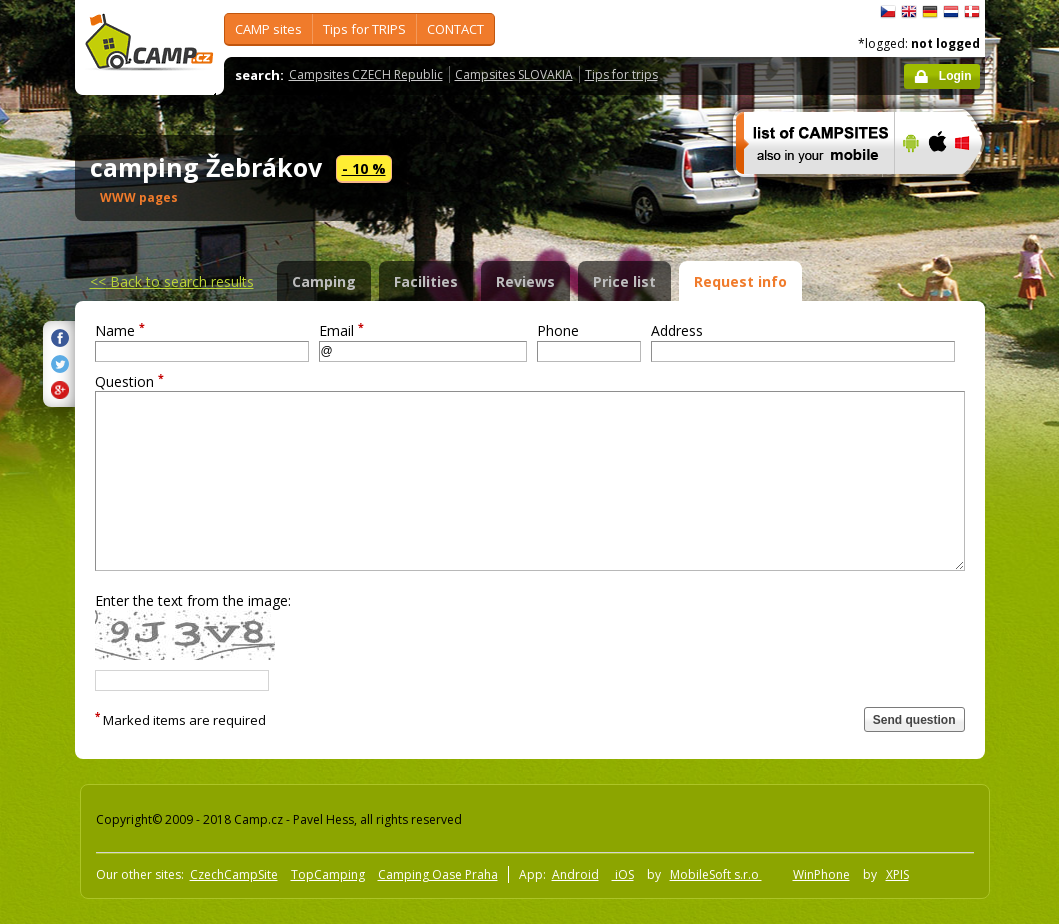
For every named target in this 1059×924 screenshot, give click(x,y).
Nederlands (951, 12)
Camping (324, 281)
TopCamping (328, 874)
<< (172, 281)
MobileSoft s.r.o (716, 874)
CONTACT (455, 29)
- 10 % (364, 168)
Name (120, 330)
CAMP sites (268, 29)
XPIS (897, 874)
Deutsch (930, 12)
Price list (624, 281)
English (909, 12)
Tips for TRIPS (364, 29)
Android (575, 874)
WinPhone (821, 874)
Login (955, 76)
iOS (623, 874)
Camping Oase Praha (438, 874)
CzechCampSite (234, 874)
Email (341, 330)
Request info (740, 281)
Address (677, 330)
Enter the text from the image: (193, 600)
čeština (888, 12)
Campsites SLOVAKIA (514, 74)
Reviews (525, 281)
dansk (972, 12)
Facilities (426, 281)
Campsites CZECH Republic (366, 74)
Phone (558, 330)
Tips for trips (621, 74)
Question (129, 381)
